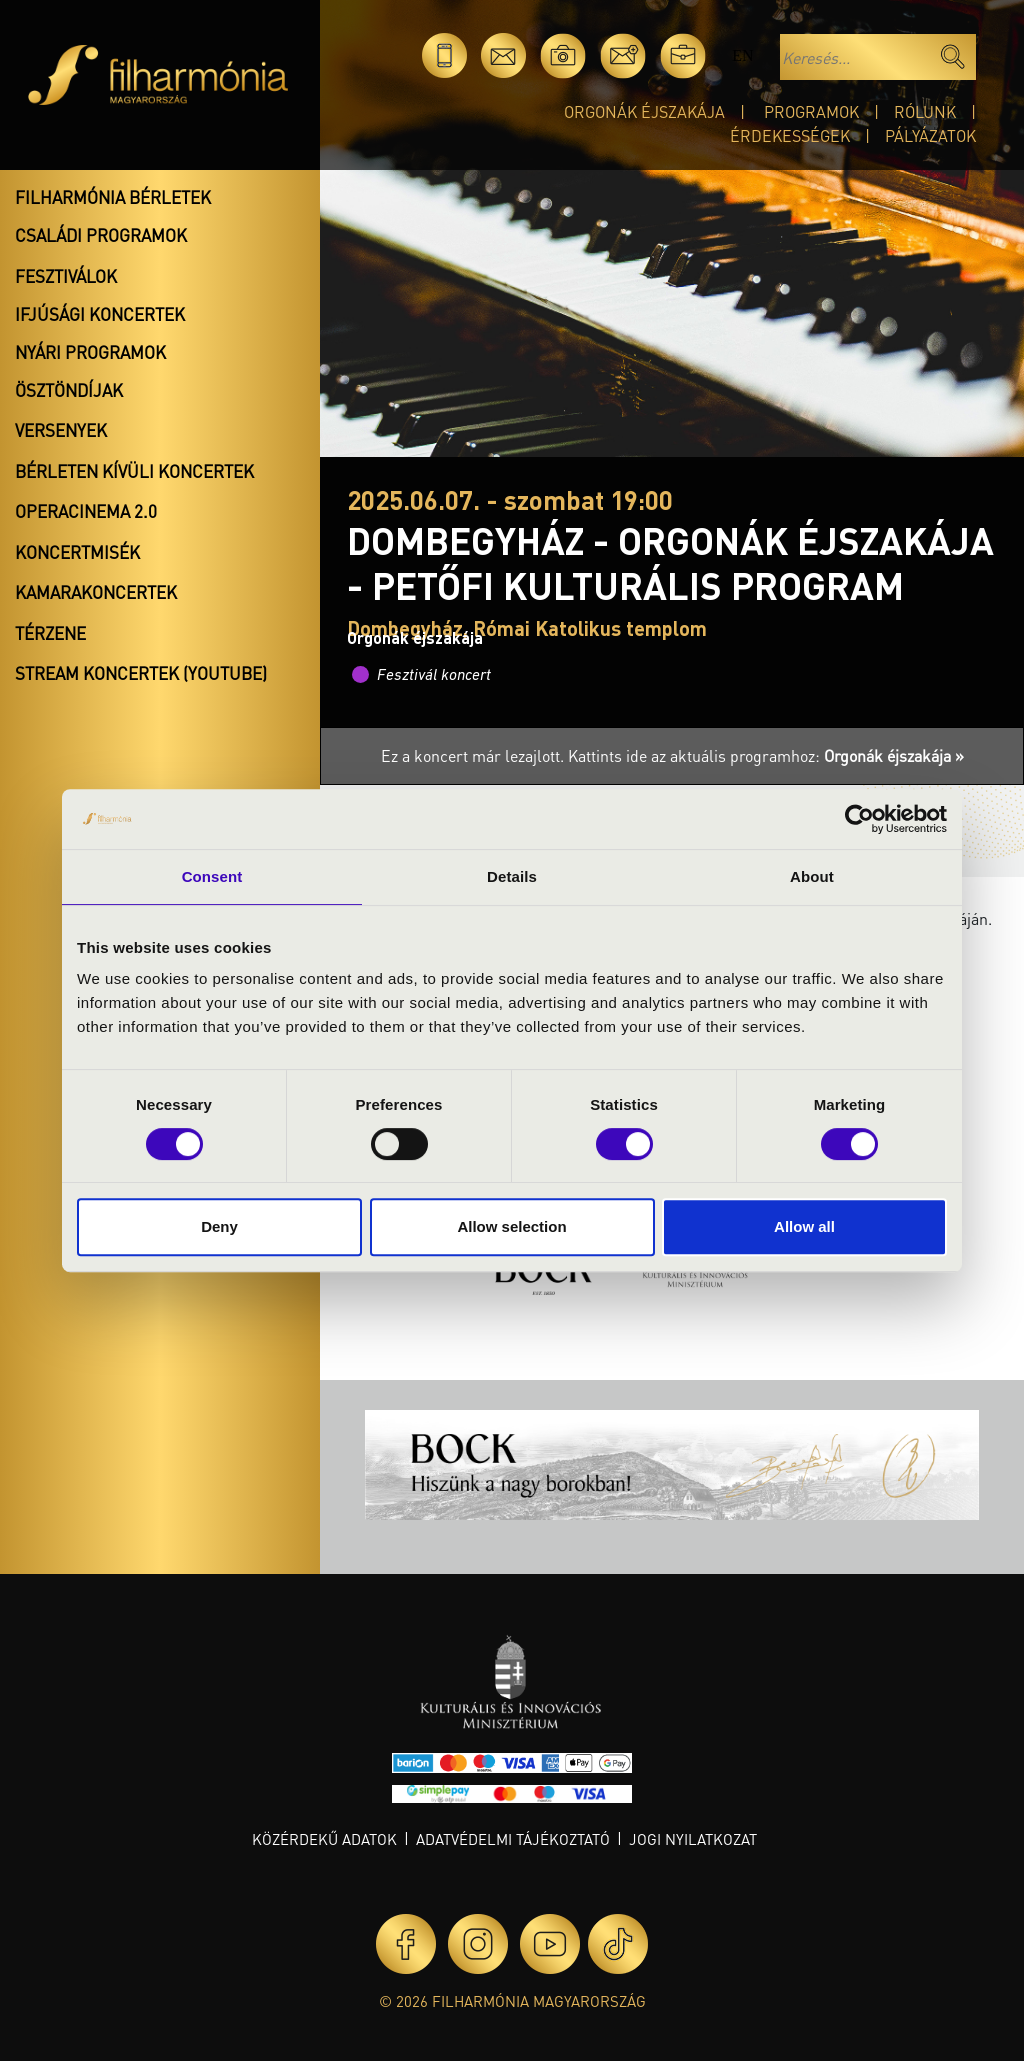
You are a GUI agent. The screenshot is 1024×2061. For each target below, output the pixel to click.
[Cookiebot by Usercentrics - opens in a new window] (859, 819)
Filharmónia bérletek (113, 197)
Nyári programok (90, 352)
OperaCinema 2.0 (86, 511)
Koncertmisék (77, 552)
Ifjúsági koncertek (100, 314)
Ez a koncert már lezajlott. (474, 755)
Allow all (804, 1226)
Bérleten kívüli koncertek (134, 471)
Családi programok (101, 235)
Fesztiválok (66, 276)
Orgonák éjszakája (644, 111)
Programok (811, 111)
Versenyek (61, 430)
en (742, 55)
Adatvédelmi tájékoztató (513, 1839)
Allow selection (511, 1226)
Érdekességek (790, 135)
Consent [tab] (212, 876)
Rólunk (925, 111)
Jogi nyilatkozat (693, 1839)
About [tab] (812, 876)
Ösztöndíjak (69, 390)
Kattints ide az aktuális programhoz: (766, 755)
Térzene (50, 633)
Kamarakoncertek (96, 592)
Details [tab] (512, 876)
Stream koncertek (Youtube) (141, 673)
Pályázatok (930, 135)
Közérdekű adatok (324, 1839)
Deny (219, 1226)
